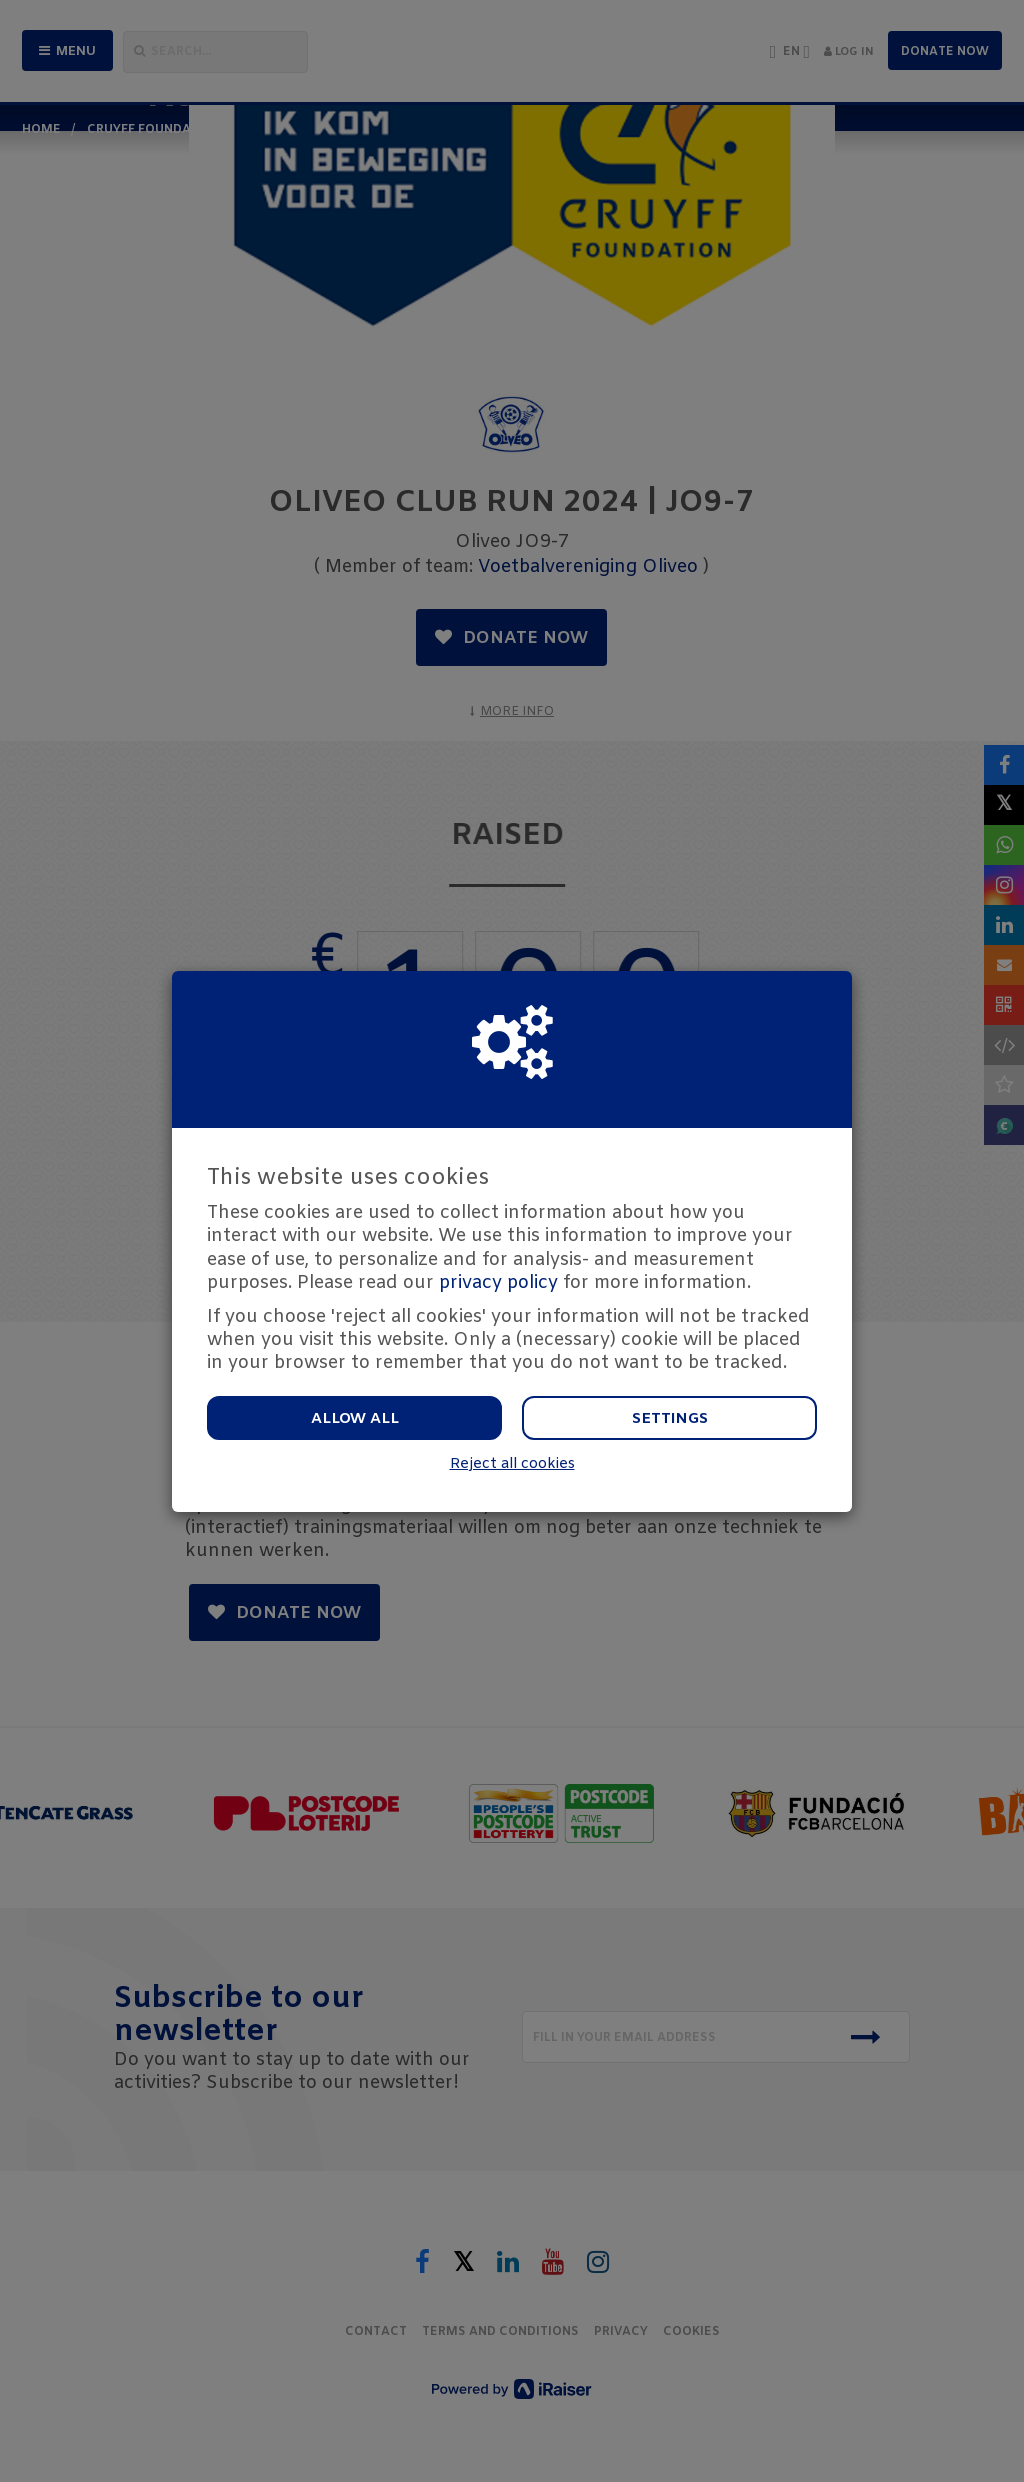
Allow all (355, 1419)
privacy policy (498, 1283)
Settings (670, 1419)
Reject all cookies (512, 1464)
